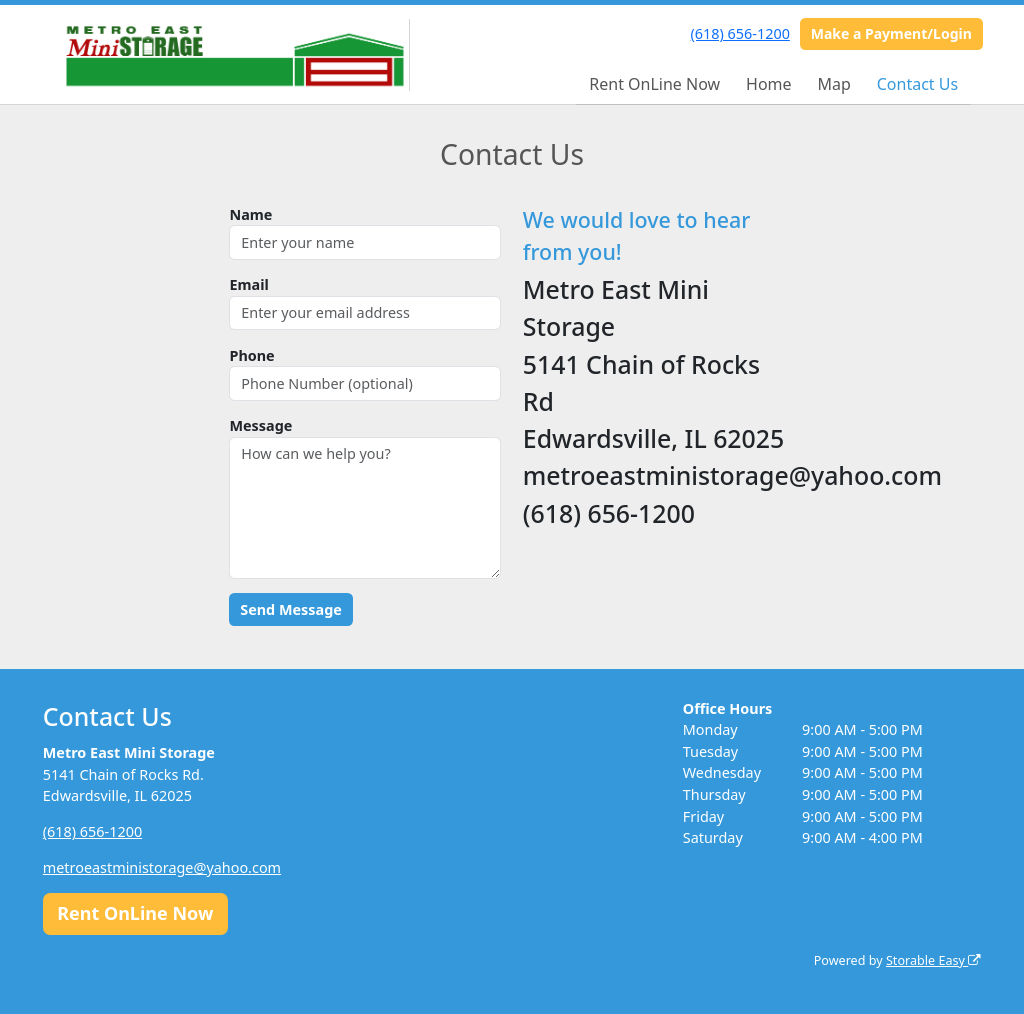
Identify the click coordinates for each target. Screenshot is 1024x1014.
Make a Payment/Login (891, 33)
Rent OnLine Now (654, 84)
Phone (251, 355)
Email (248, 284)
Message (260, 425)
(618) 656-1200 (740, 33)
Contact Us (917, 84)
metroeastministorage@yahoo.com (162, 867)
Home (769, 84)
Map (833, 84)
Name (250, 214)
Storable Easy (933, 960)
